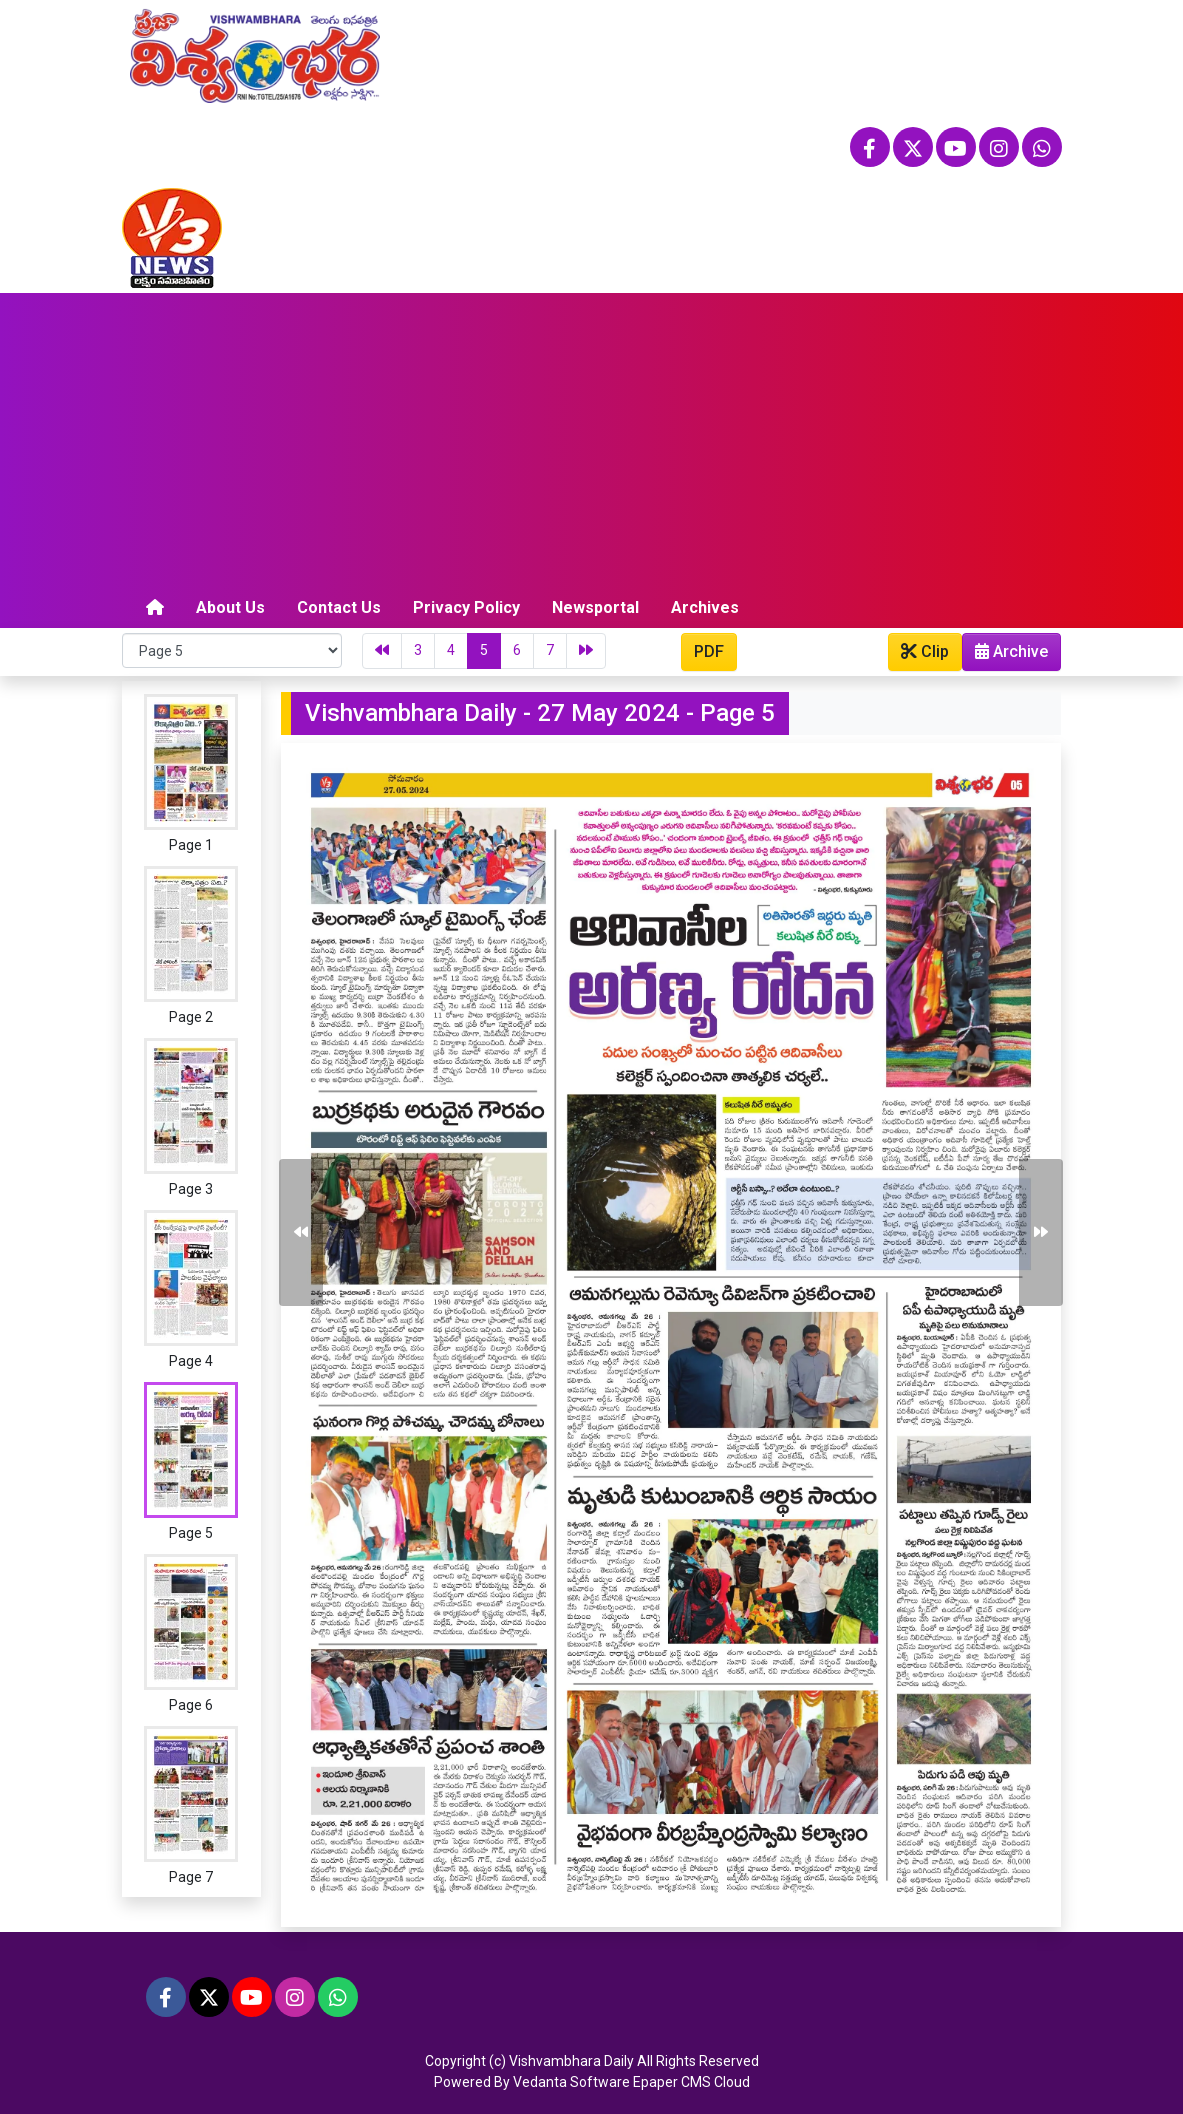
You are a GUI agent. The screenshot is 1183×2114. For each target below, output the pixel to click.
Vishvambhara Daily (571, 2061)
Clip (925, 651)
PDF (709, 651)
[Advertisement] (592, 443)
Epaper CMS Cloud (691, 2082)
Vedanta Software (571, 2082)
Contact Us (339, 607)
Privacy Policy (466, 607)
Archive (1005, 656)
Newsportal (595, 607)
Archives (705, 607)
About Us (230, 607)
